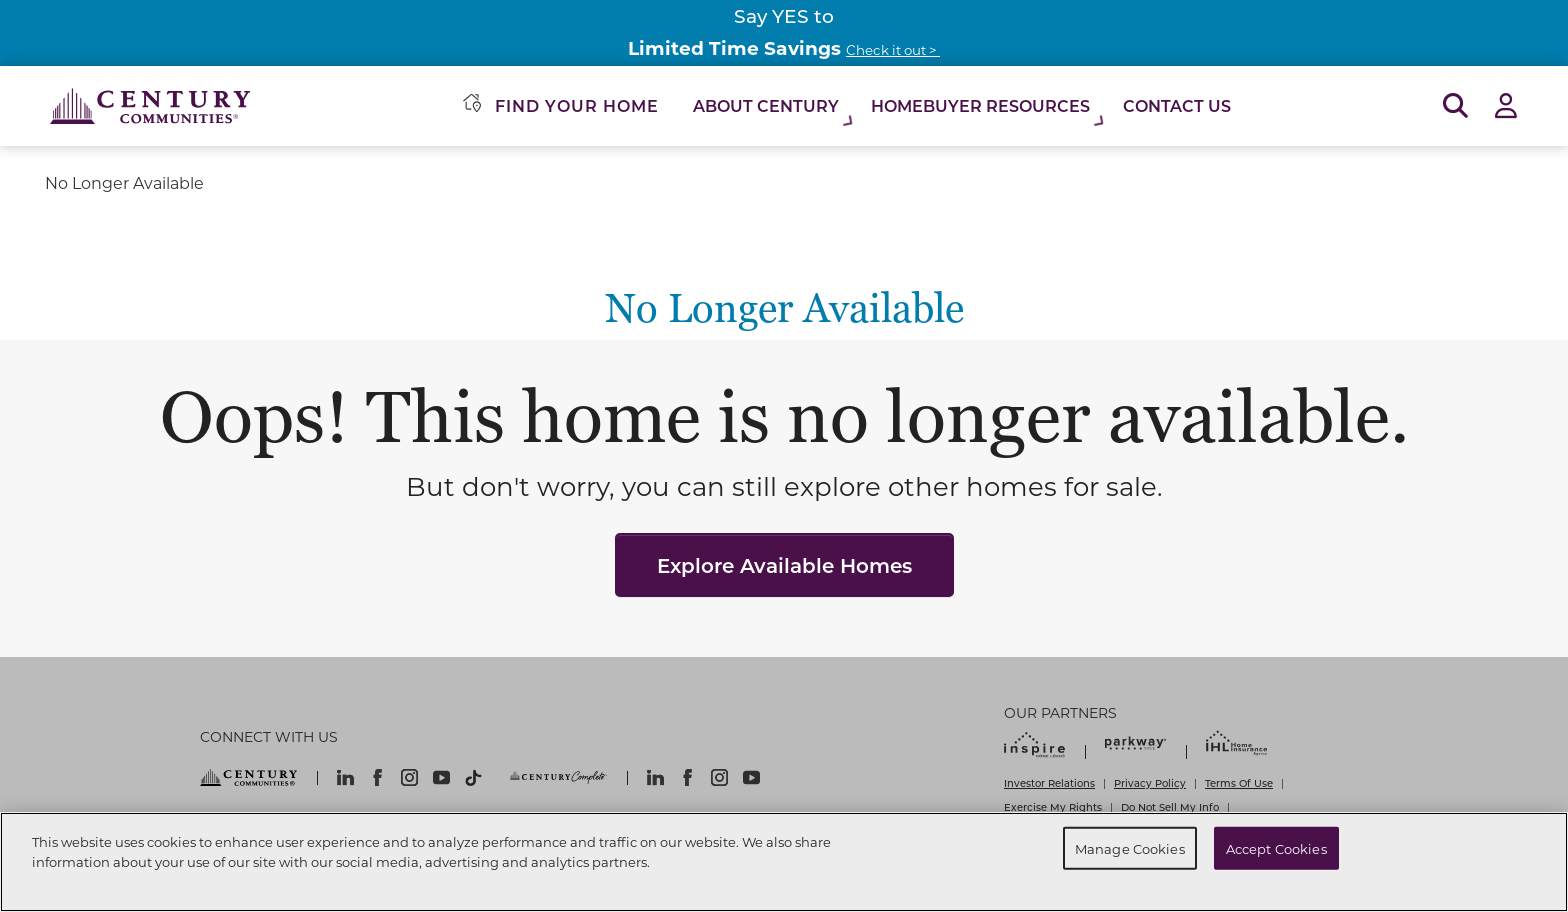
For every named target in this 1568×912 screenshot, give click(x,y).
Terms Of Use (1239, 783)
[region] (784, 862)
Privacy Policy (1150, 783)
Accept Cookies (1276, 847)
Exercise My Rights (1053, 807)
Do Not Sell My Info (1170, 807)
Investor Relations (1049, 783)
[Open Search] (1455, 106)
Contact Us (1177, 105)
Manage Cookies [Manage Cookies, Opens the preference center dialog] (1130, 847)
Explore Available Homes (784, 565)
